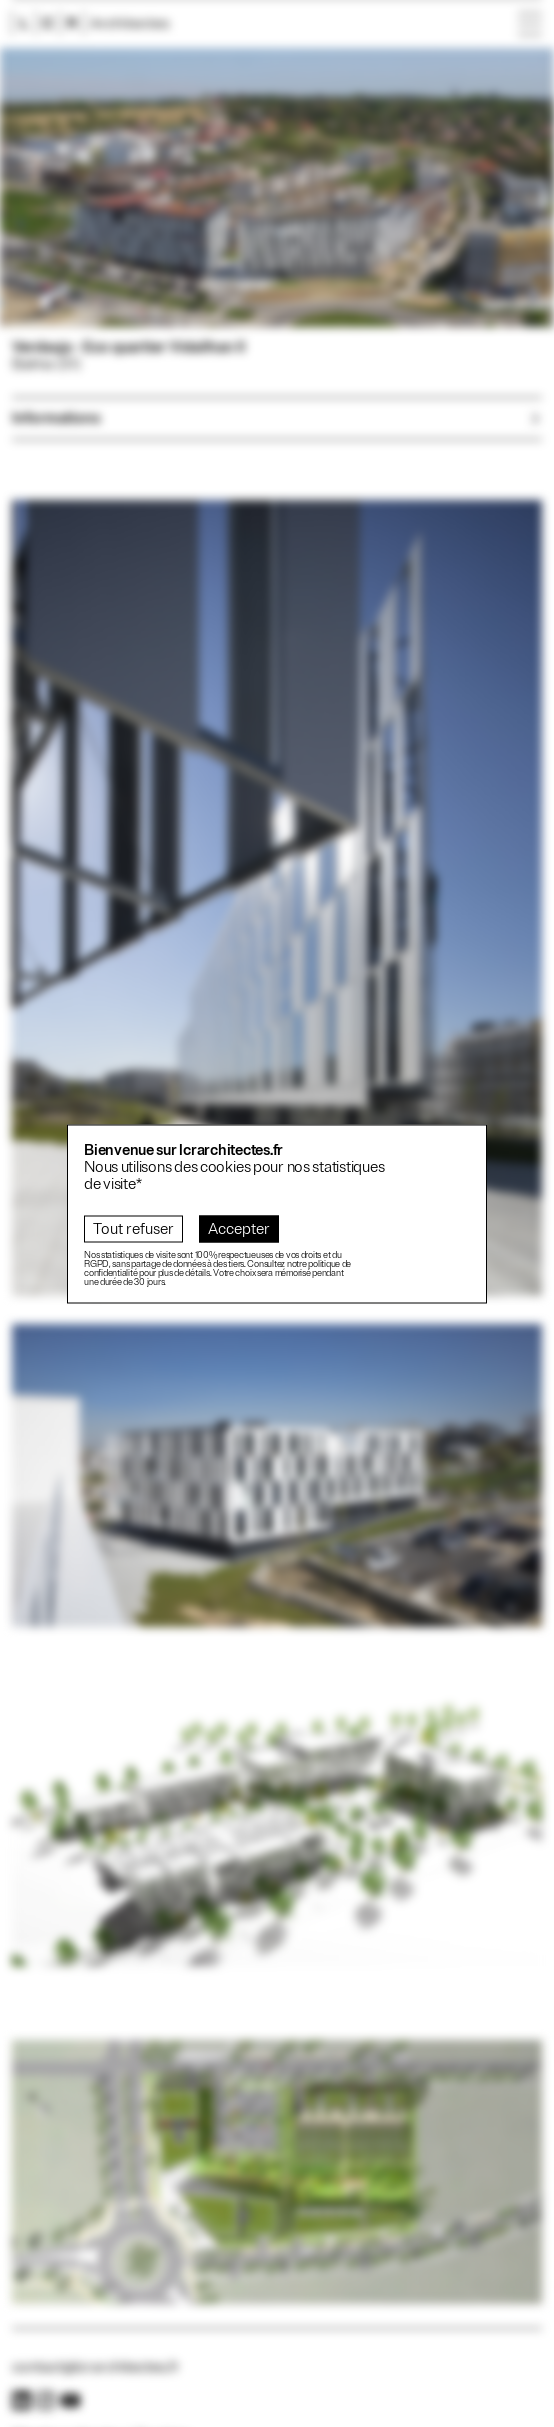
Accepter (239, 1228)
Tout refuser (133, 1228)
